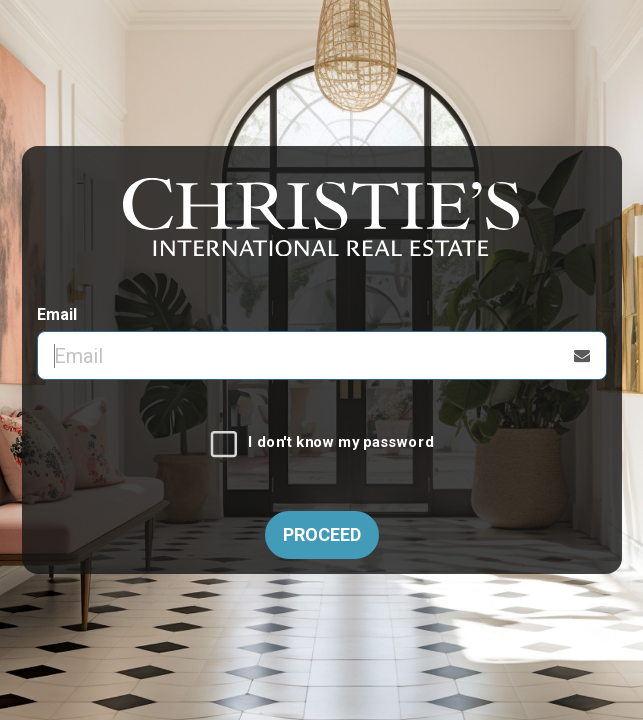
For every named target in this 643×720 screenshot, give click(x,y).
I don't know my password (340, 443)
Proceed (322, 534)
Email (57, 314)
